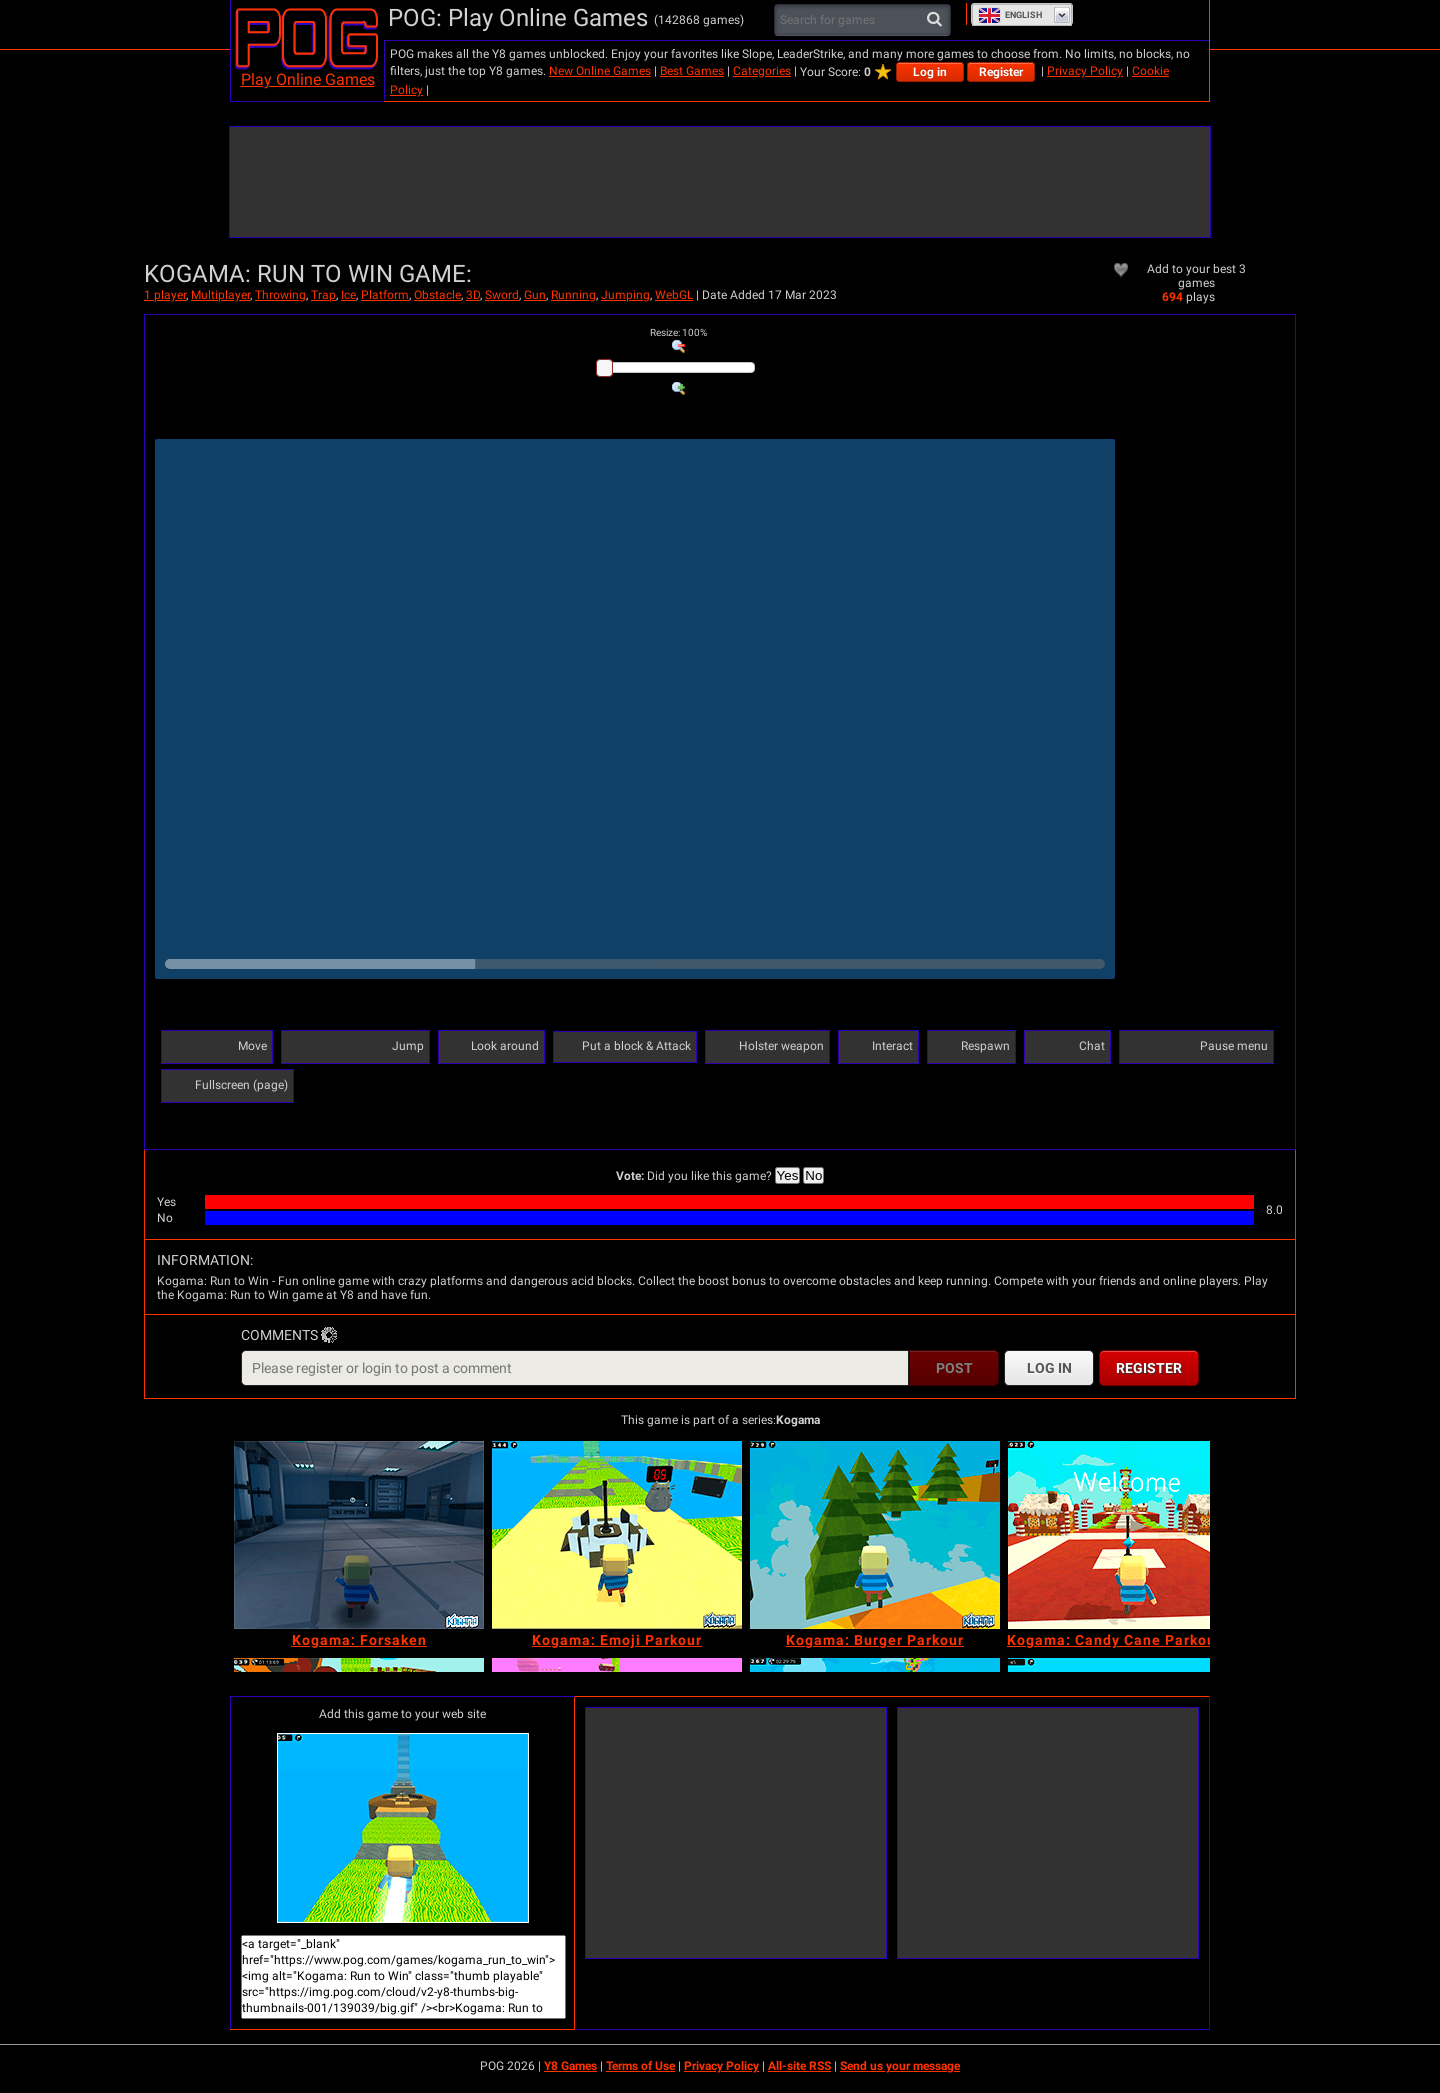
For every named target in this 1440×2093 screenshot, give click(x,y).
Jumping (625, 295)
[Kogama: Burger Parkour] (875, 1535)
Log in (930, 72)
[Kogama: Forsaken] (359, 1535)
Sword (502, 295)
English (1010, 15)
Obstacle (437, 295)
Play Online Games (308, 79)
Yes (788, 1175)
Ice (348, 295)
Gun (535, 295)
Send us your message (900, 2066)
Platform (385, 295)
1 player (165, 295)
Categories (762, 71)
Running (573, 295)
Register (1001, 72)
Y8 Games (570, 2066)
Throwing (280, 295)
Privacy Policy (1085, 71)
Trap (323, 295)
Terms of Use (640, 2066)
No (813, 1175)
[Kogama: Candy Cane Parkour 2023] (1133, 1535)
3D (473, 295)
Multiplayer (220, 295)
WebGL (674, 295)
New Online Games (600, 71)
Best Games (692, 71)
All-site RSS (799, 2066)
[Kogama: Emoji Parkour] (617, 1535)
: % (678, 332)
